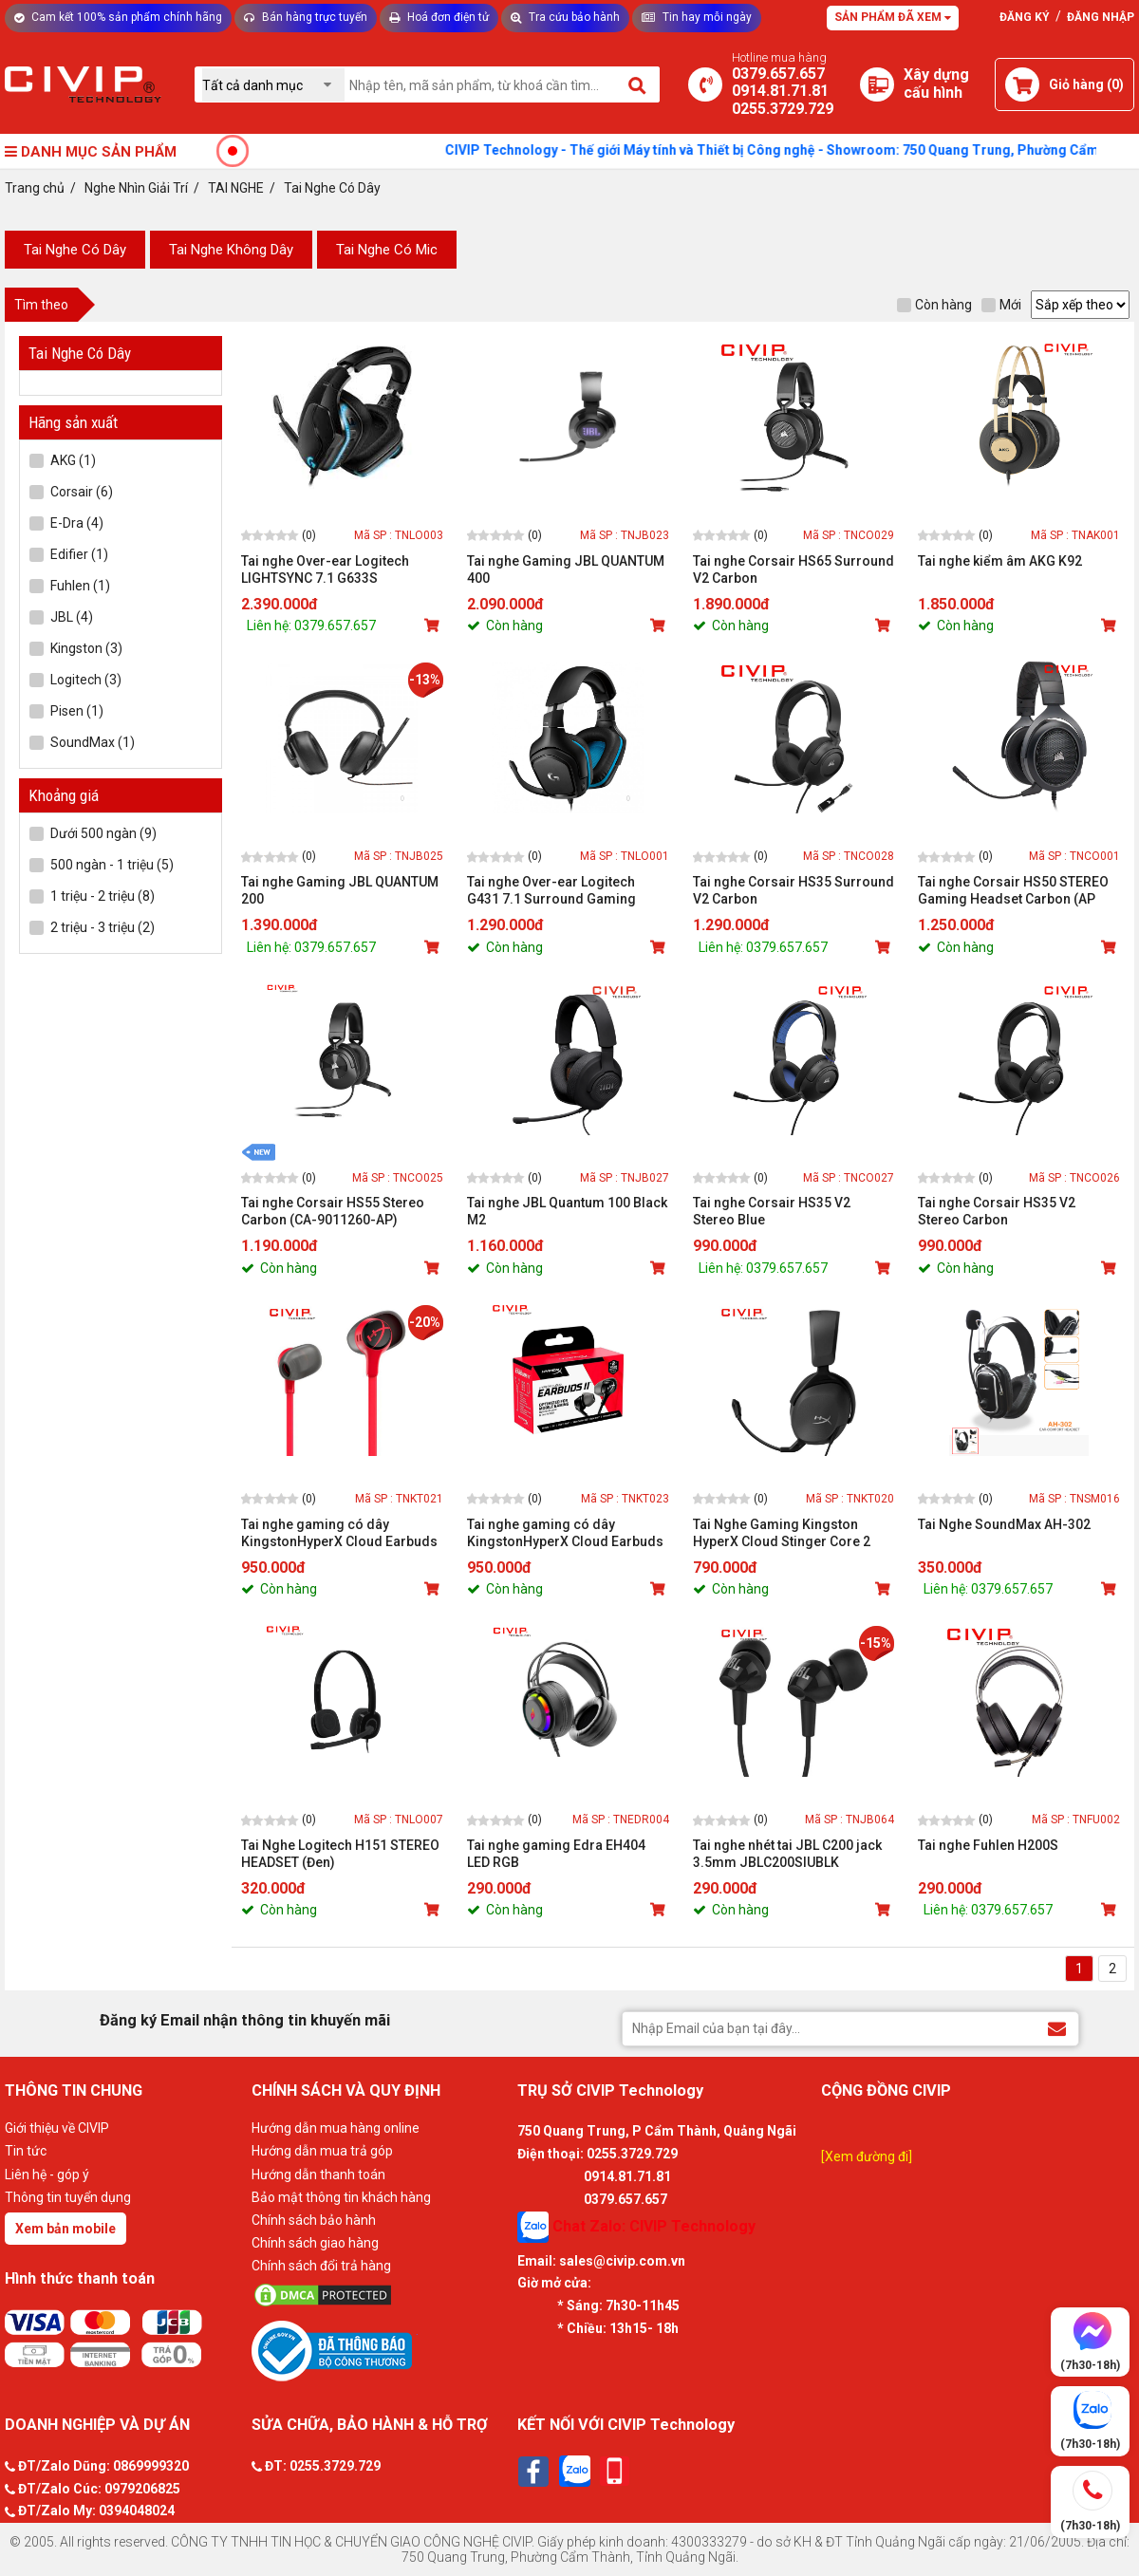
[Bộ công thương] (380, 2350)
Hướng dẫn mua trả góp (322, 2150)
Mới (1001, 304)
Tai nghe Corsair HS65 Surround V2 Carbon (793, 569)
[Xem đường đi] (866, 2156)
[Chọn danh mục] (273, 85)
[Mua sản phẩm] (433, 625)
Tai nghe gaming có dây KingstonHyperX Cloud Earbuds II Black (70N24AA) (565, 1533)
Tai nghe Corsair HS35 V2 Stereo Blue (771, 1211)
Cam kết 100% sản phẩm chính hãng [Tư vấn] (118, 17)
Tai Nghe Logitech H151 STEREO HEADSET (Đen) (340, 1854)
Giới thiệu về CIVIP (57, 2128)
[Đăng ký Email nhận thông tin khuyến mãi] (1057, 2028)
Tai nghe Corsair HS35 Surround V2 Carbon (793, 890)
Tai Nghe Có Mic (387, 249)
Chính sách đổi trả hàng (321, 2265)
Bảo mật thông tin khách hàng (341, 2197)
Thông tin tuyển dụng (68, 2197)
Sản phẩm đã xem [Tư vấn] (892, 17)
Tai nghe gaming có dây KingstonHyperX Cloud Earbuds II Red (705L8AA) (339, 1533)
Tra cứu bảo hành (565, 17)
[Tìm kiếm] (638, 84)
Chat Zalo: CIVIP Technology (636, 2227)
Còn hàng (934, 304)
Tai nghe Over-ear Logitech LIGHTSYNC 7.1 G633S (325, 569)
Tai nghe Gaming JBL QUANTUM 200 (340, 890)
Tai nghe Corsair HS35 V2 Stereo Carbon (996, 1211)
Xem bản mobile (65, 2228)
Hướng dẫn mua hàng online (336, 2128)
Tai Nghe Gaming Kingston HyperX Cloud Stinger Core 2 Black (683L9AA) (781, 1533)
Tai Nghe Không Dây (231, 249)
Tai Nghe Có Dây (75, 249)
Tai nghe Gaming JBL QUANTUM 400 (565, 569)
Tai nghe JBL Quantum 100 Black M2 (567, 1211)
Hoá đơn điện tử (439, 17)
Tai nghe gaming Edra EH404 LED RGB (556, 1854)
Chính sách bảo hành (314, 2220)
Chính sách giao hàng (315, 2242)
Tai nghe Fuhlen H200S (988, 1845)
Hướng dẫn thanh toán (318, 2174)
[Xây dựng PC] (877, 84)
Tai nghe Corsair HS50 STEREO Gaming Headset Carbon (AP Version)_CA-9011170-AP (1013, 890)
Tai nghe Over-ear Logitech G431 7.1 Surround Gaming (551, 890)
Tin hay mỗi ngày (697, 17)
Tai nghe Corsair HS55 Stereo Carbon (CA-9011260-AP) (332, 1211)
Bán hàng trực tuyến (305, 17)
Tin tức (26, 2150)
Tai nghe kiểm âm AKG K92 (1000, 561)
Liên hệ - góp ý (47, 2174)
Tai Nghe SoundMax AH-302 (1004, 1524)
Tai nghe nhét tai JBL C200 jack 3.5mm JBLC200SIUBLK (787, 1854)
